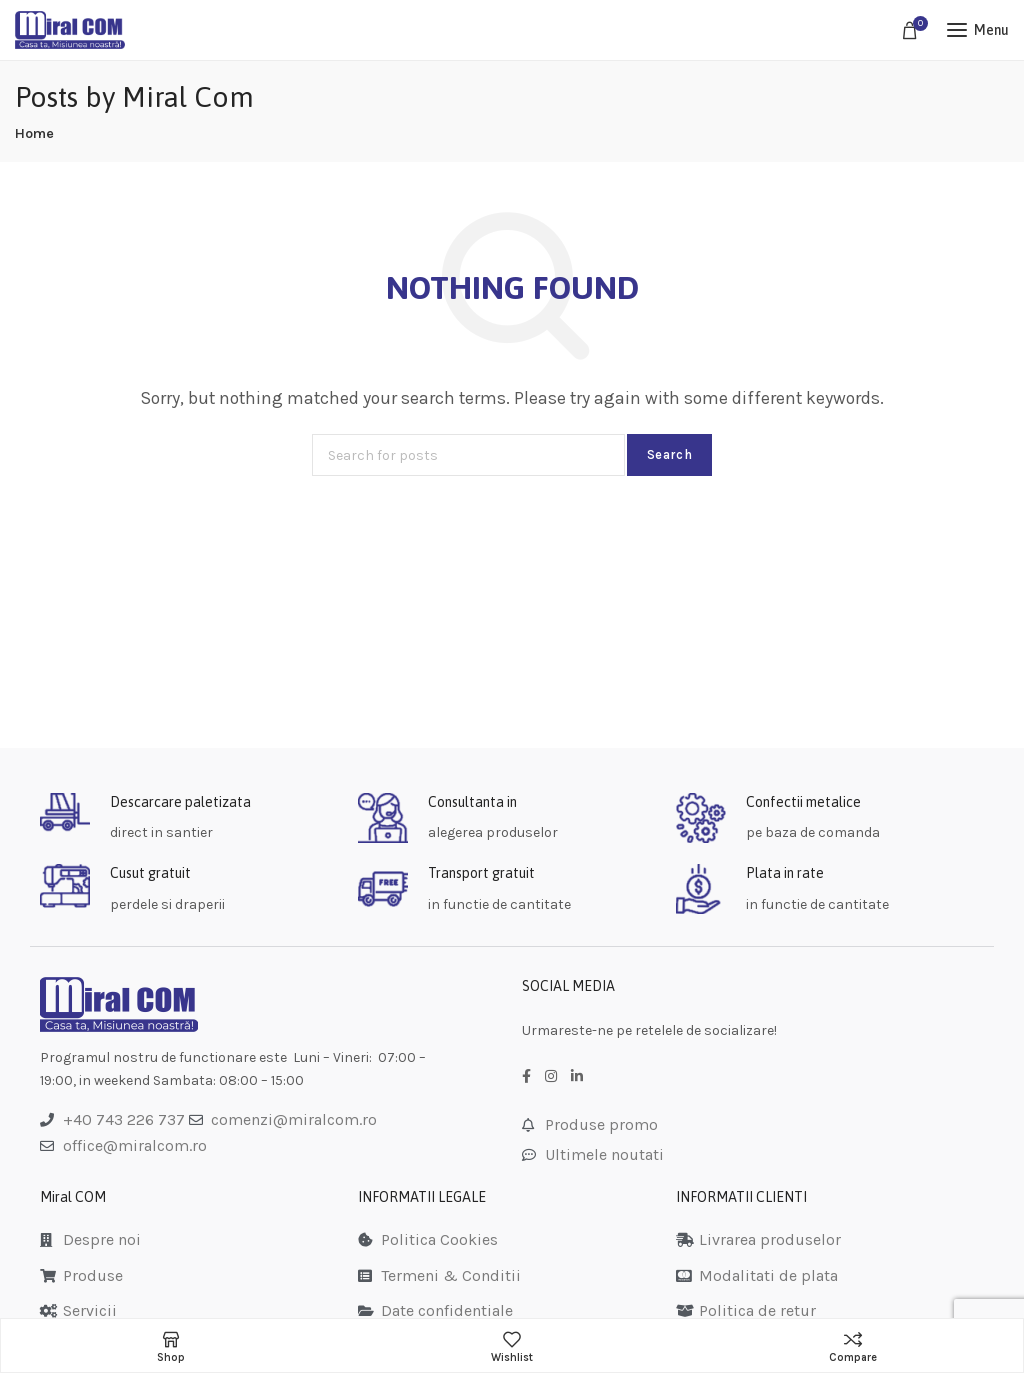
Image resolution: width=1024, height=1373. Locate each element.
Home (34, 133)
